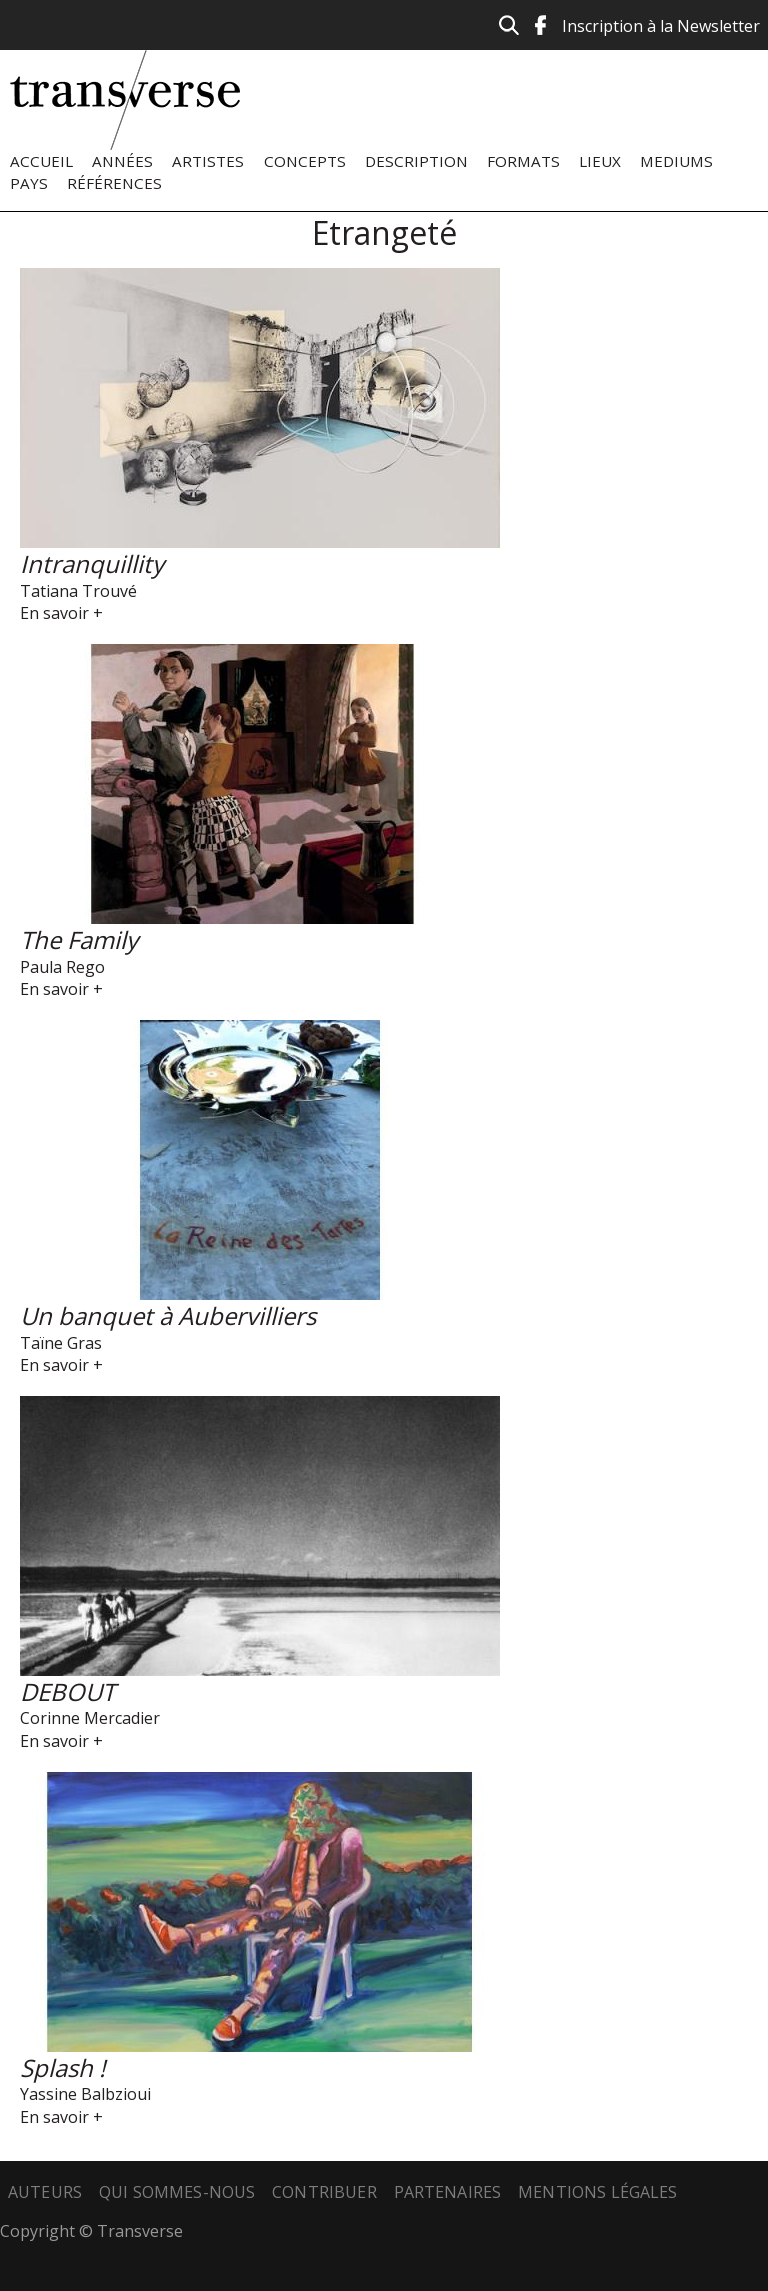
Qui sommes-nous (177, 2192)
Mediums (676, 161)
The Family (79, 939)
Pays (29, 183)
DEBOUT (67, 1691)
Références (114, 183)
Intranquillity (92, 563)
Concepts (305, 161)
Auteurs (45, 2192)
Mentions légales (598, 2192)
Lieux (600, 161)
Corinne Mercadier (90, 1718)
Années (122, 161)
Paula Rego (62, 967)
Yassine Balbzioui (85, 2094)
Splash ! (62, 2067)
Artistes (208, 161)
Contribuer (324, 2192)
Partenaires (448, 2192)
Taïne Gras (61, 1343)
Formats (523, 161)
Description (416, 161)
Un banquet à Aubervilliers (168, 1315)
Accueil (41, 161)
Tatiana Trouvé (78, 591)
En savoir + (61, 613)
